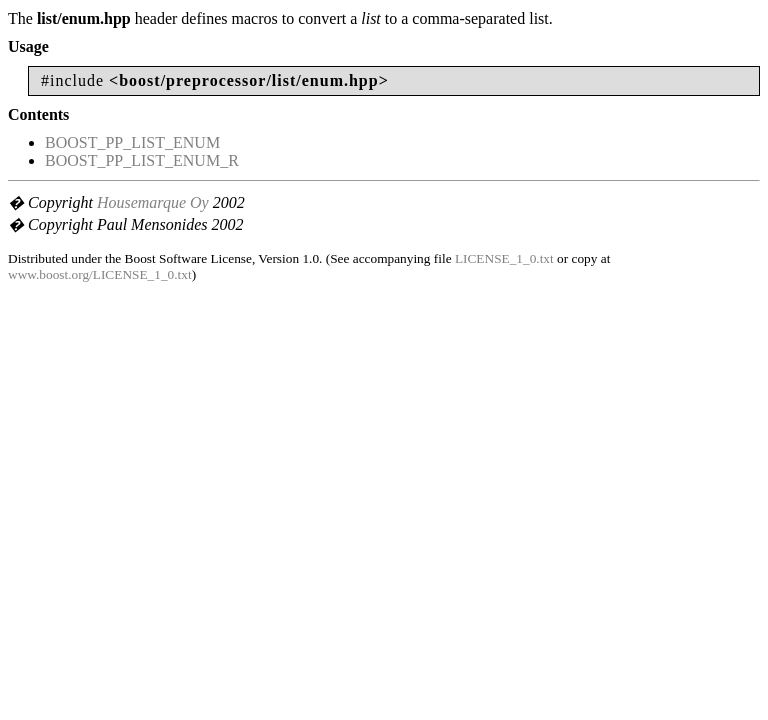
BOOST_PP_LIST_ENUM (132, 142)
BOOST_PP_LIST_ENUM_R (142, 160)
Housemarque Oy (153, 202)
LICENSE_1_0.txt (504, 258)
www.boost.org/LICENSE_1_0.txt (100, 274)
